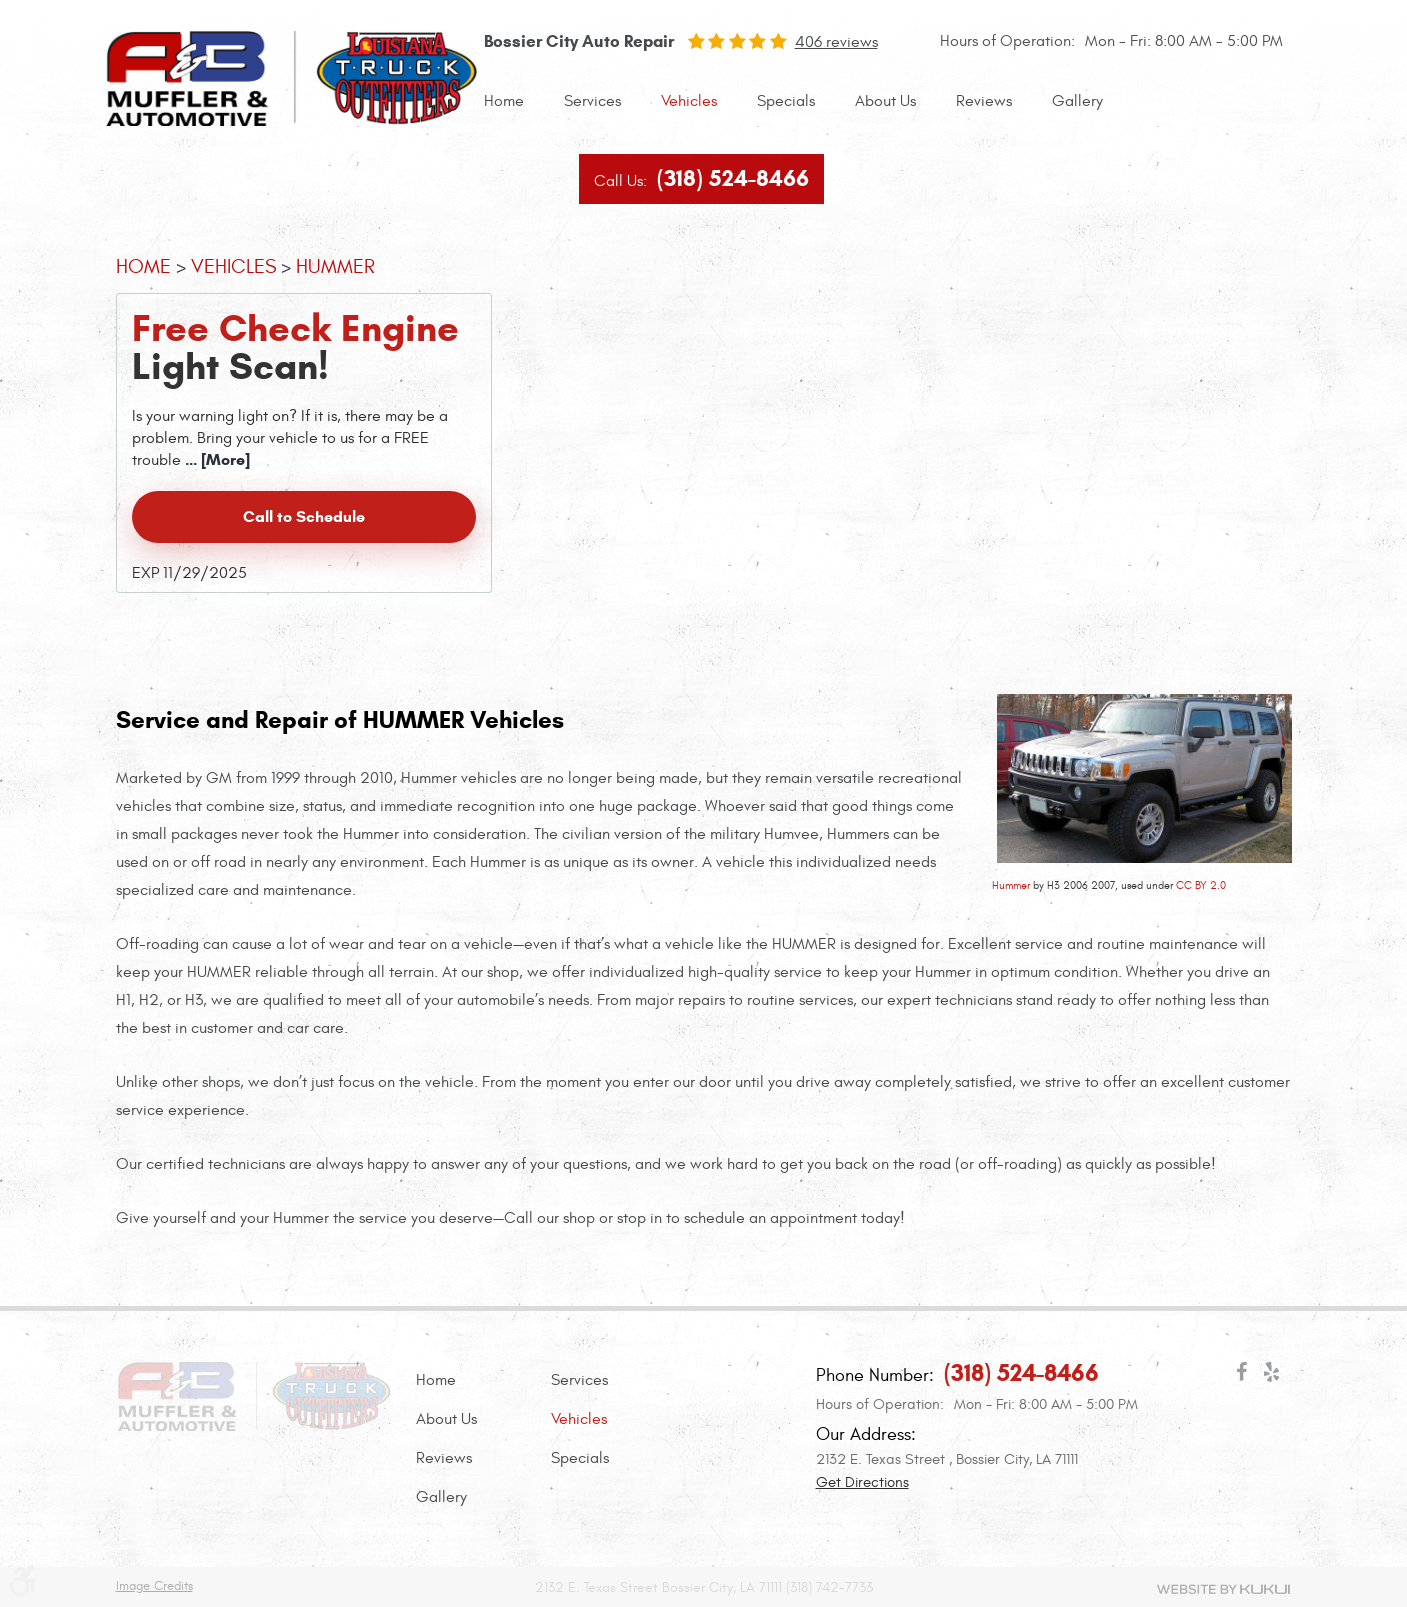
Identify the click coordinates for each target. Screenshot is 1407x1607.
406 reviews (836, 42)
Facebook (1242, 1376)
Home (504, 101)
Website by (1223, 1589)
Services (592, 101)
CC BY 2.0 (1201, 885)
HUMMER (335, 266)
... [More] (215, 459)
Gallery (1077, 101)
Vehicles (689, 101)
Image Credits (154, 1586)
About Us (885, 101)
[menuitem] (504, 101)
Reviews (984, 101)
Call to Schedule (304, 516)
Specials (786, 101)
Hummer (1011, 885)
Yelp (1272, 1376)
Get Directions (862, 1482)
